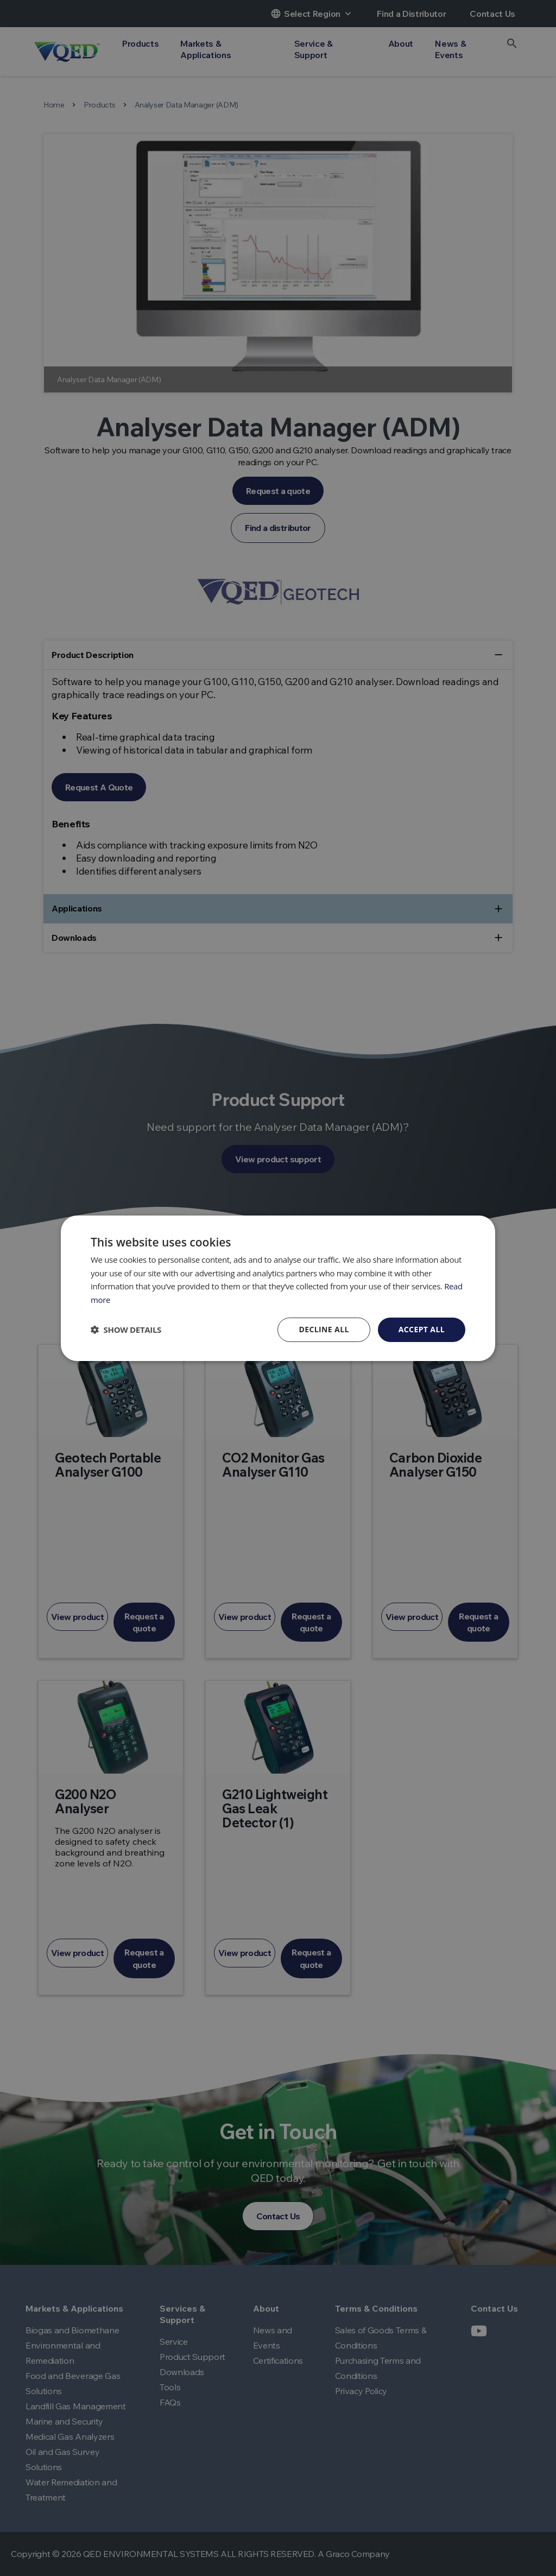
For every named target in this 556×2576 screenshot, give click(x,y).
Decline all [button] (324, 1329)
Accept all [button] (422, 1329)
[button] (126, 1329)
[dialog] (278, 1288)
